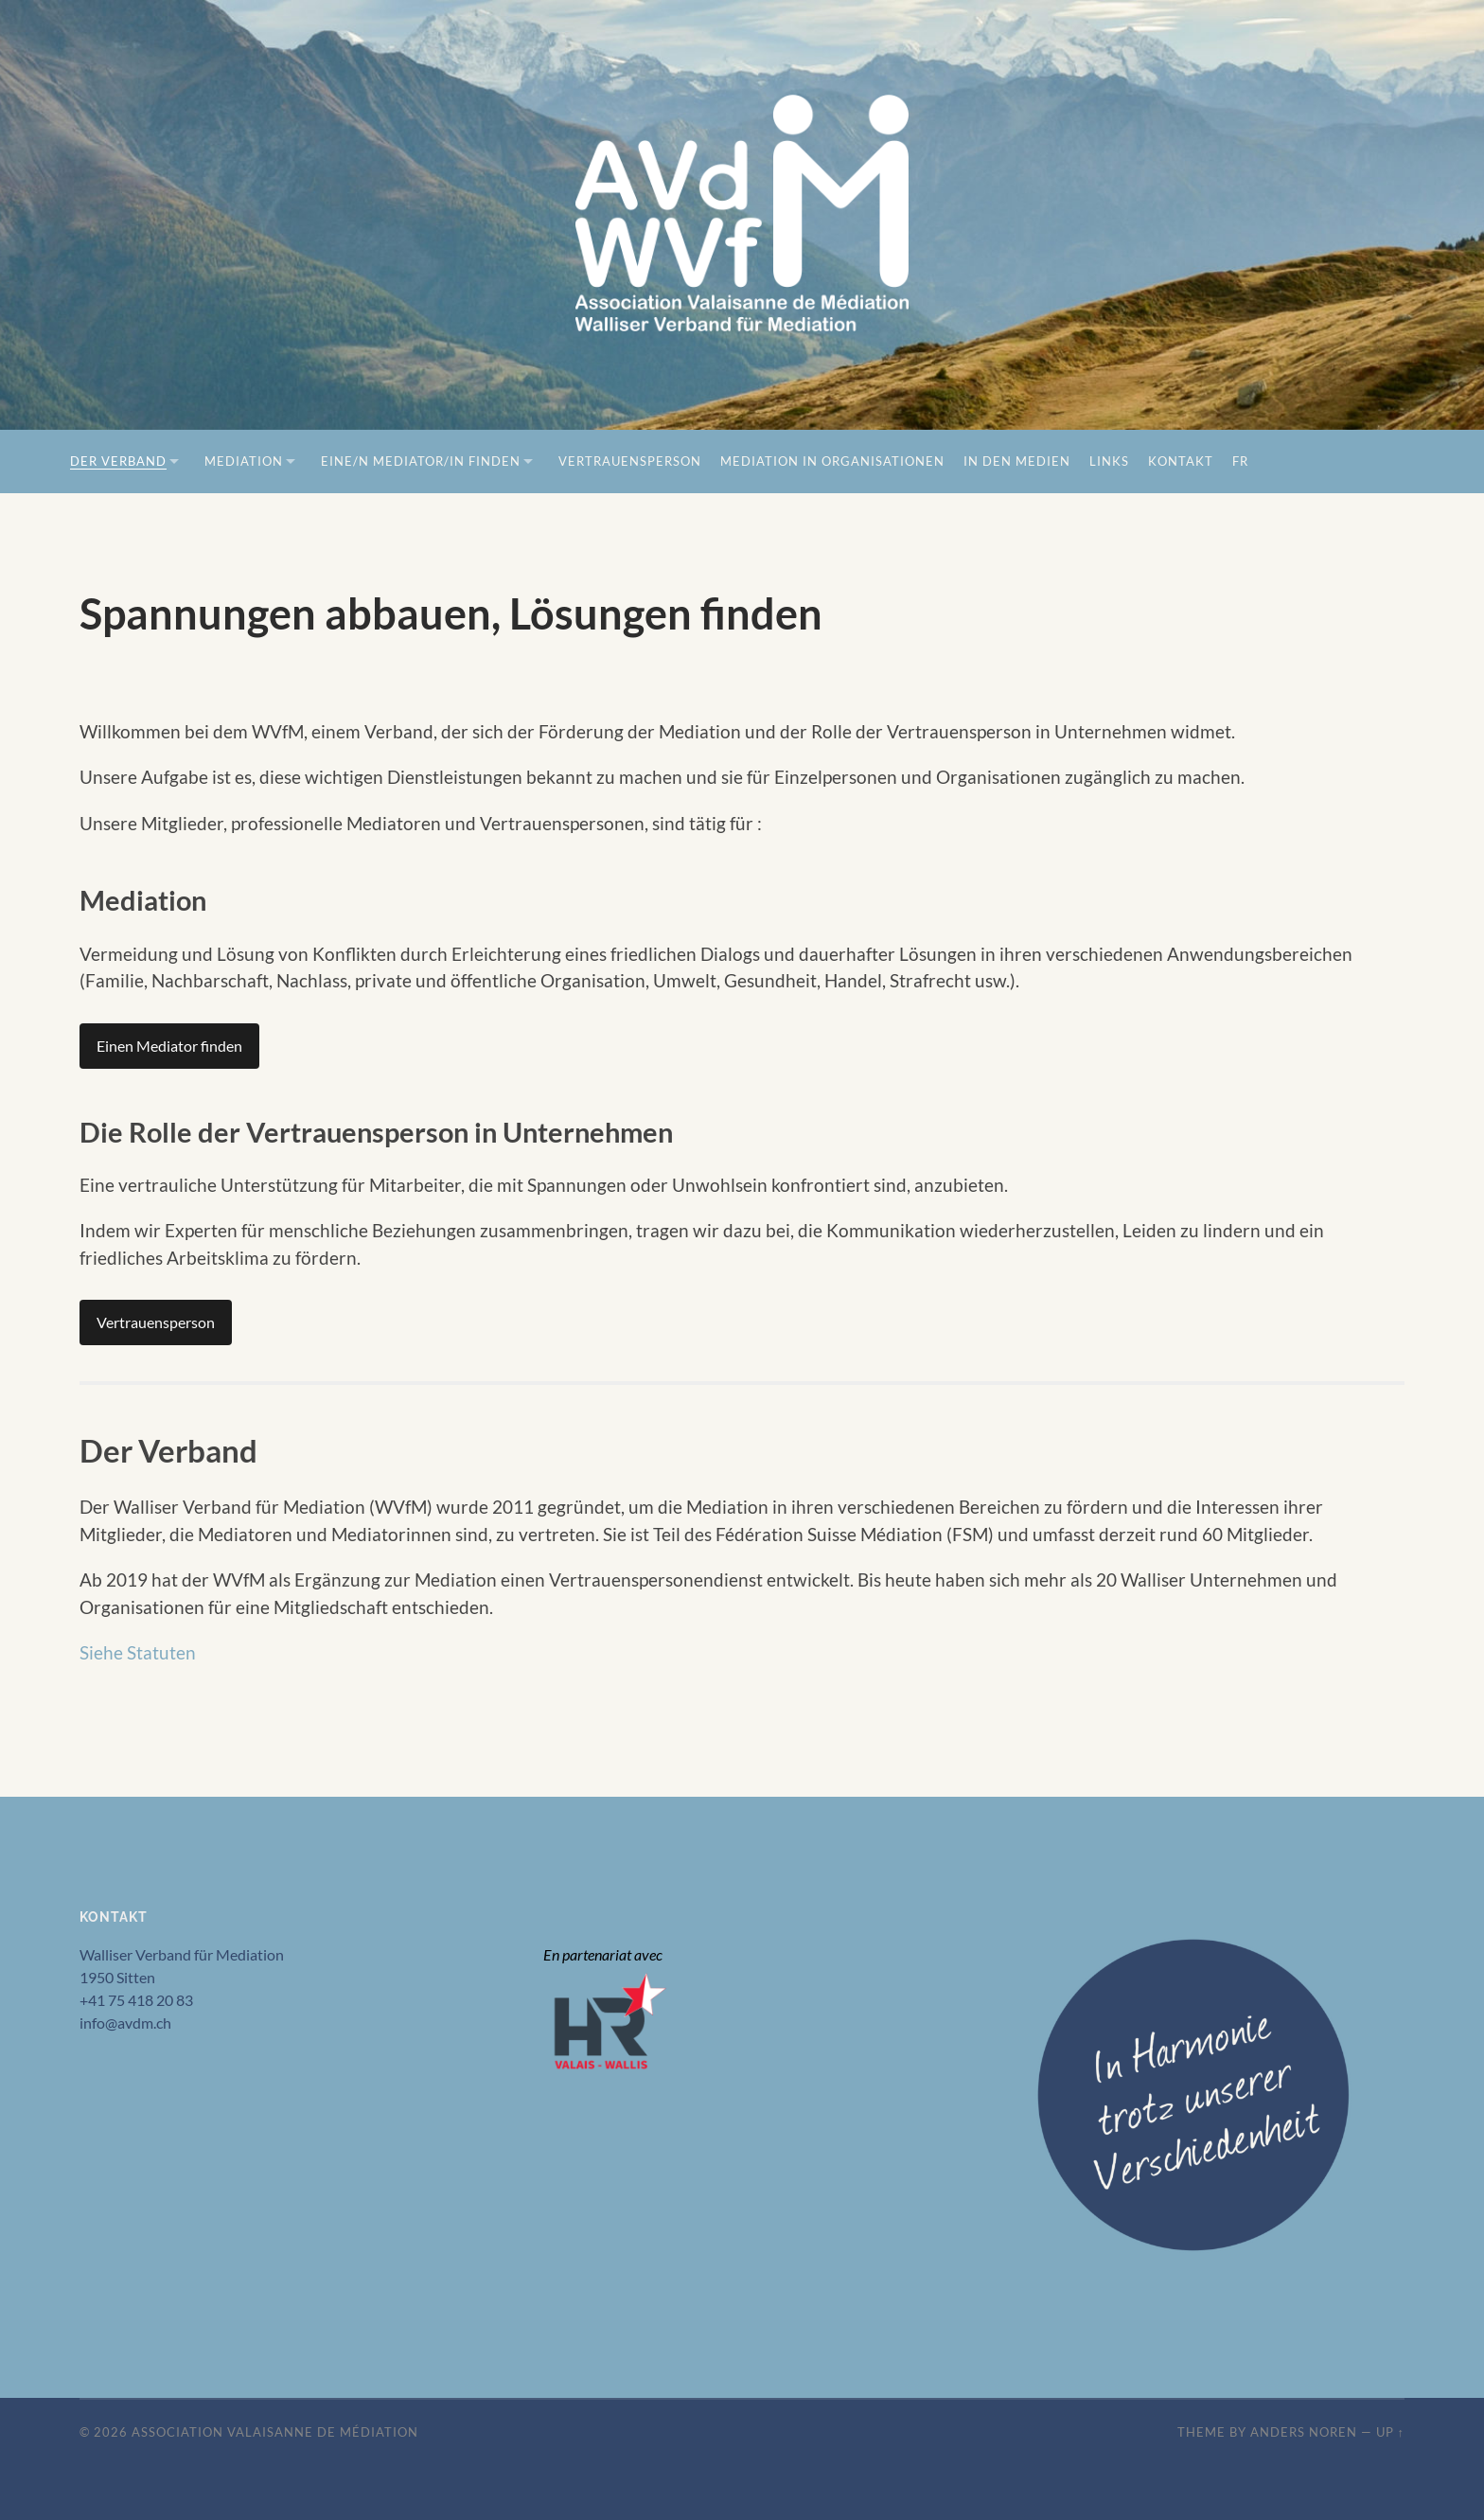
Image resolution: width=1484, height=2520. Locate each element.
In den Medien (1016, 461)
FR (1240, 461)
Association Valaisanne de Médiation (275, 2432)
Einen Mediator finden (169, 1046)
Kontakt (1180, 461)
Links (1109, 461)
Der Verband (118, 461)
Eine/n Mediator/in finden (421, 461)
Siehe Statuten (138, 1652)
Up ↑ (1390, 2432)
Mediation (243, 461)
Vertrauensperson (629, 461)
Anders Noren (1303, 2432)
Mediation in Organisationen (832, 461)
